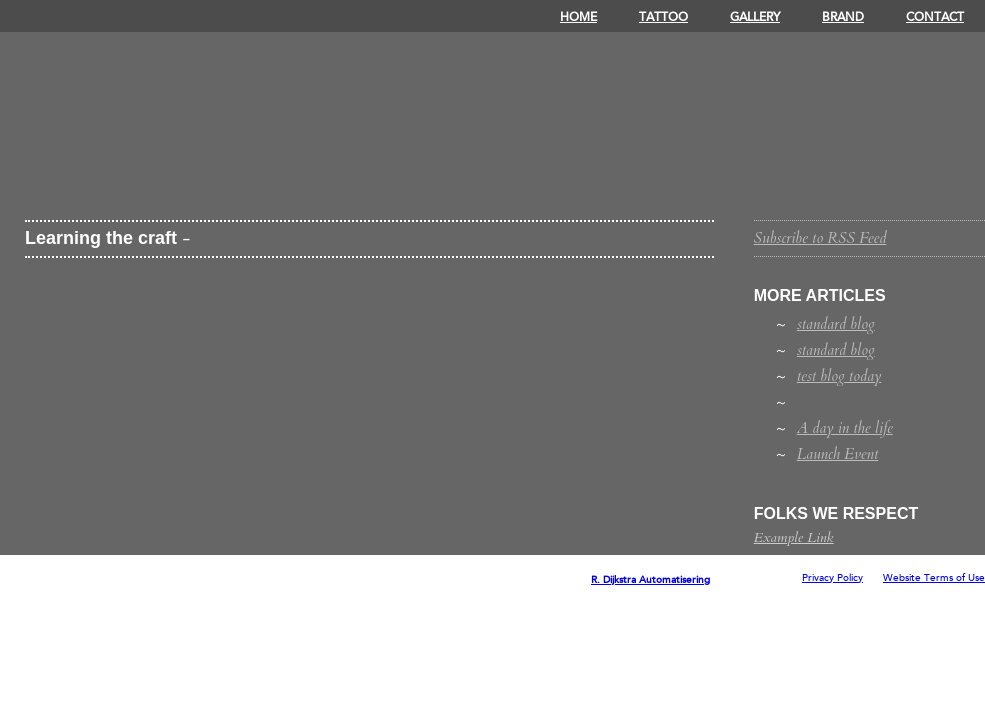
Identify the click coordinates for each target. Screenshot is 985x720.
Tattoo (663, 17)
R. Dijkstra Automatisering (650, 580)
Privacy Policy (832, 578)
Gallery (755, 17)
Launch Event (837, 454)
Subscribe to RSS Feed (820, 238)
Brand (843, 17)
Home (578, 17)
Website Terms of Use (934, 578)
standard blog (836, 324)
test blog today (839, 376)
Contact (935, 17)
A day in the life (845, 428)
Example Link (794, 537)
